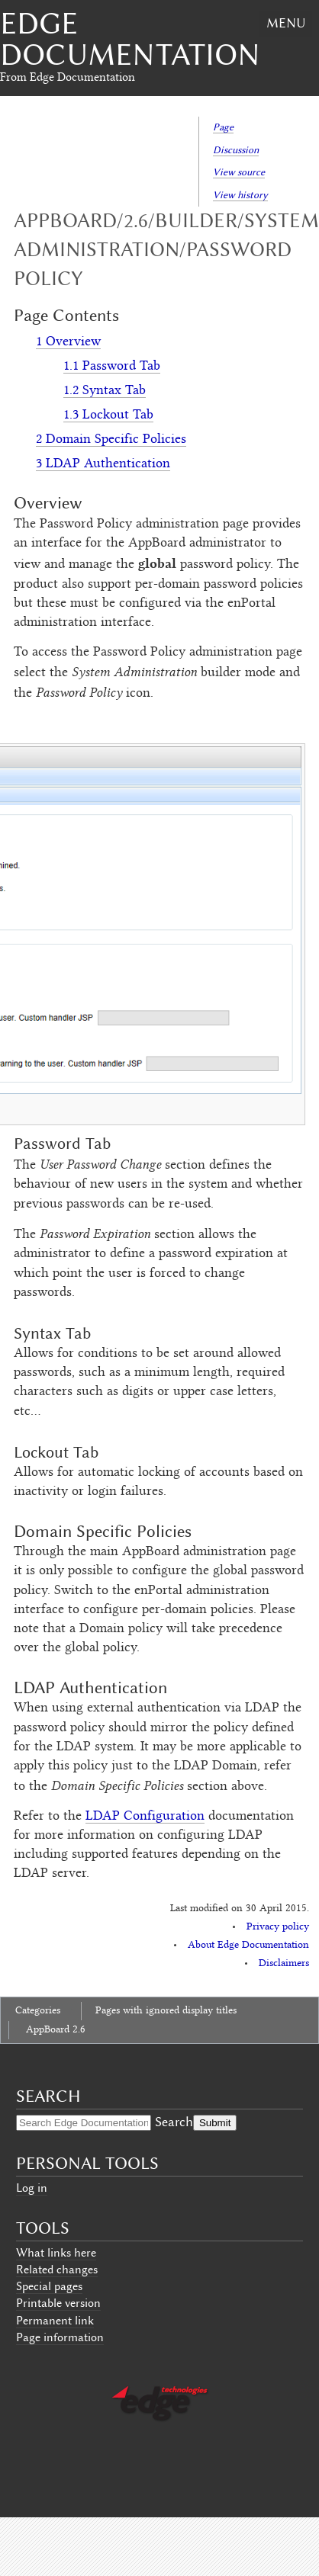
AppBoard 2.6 (55, 2030)
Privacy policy (277, 1927)
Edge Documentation (129, 39)
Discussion (236, 150)
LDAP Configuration (145, 1817)
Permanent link (55, 2320)
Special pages (49, 2286)
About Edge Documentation (248, 1945)
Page (223, 127)
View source (239, 172)
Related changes (57, 2269)
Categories (37, 2011)
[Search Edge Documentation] (83, 2123)
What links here (56, 2253)
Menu (285, 22)
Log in (31, 2188)
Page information (60, 2337)
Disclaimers (284, 1963)
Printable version (58, 2303)
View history (240, 194)
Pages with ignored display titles (166, 2011)
